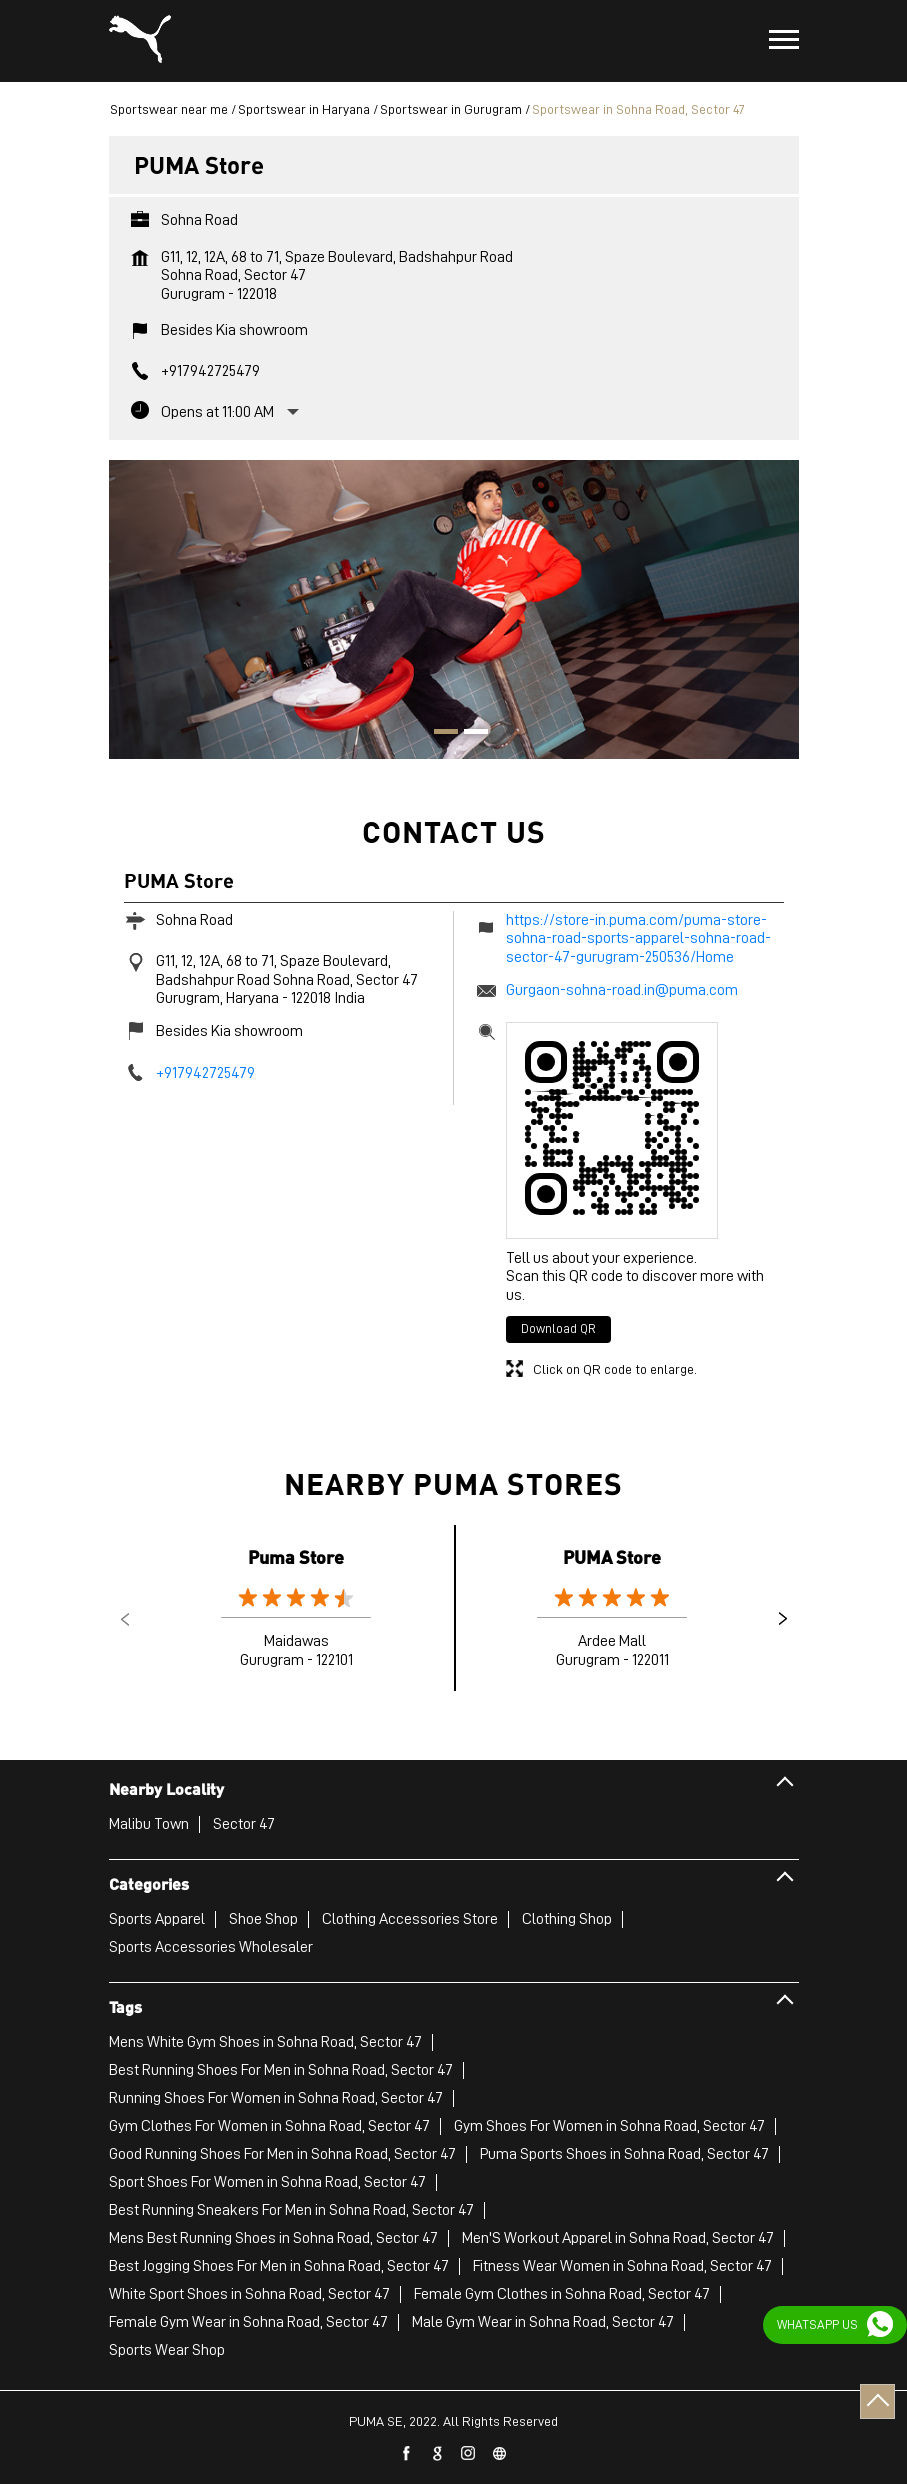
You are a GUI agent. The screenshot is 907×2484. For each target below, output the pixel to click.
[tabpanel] (454, 600)
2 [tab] (469, 734)
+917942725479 (210, 371)
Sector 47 (244, 1824)
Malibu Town (149, 1824)
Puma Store (296, 1556)
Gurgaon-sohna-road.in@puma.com (622, 990)
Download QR (558, 1328)
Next (783, 1619)
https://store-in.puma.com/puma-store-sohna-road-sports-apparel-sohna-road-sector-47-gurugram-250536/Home (638, 938)
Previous (125, 1619)
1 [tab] (439, 734)
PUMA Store (612, 1556)
